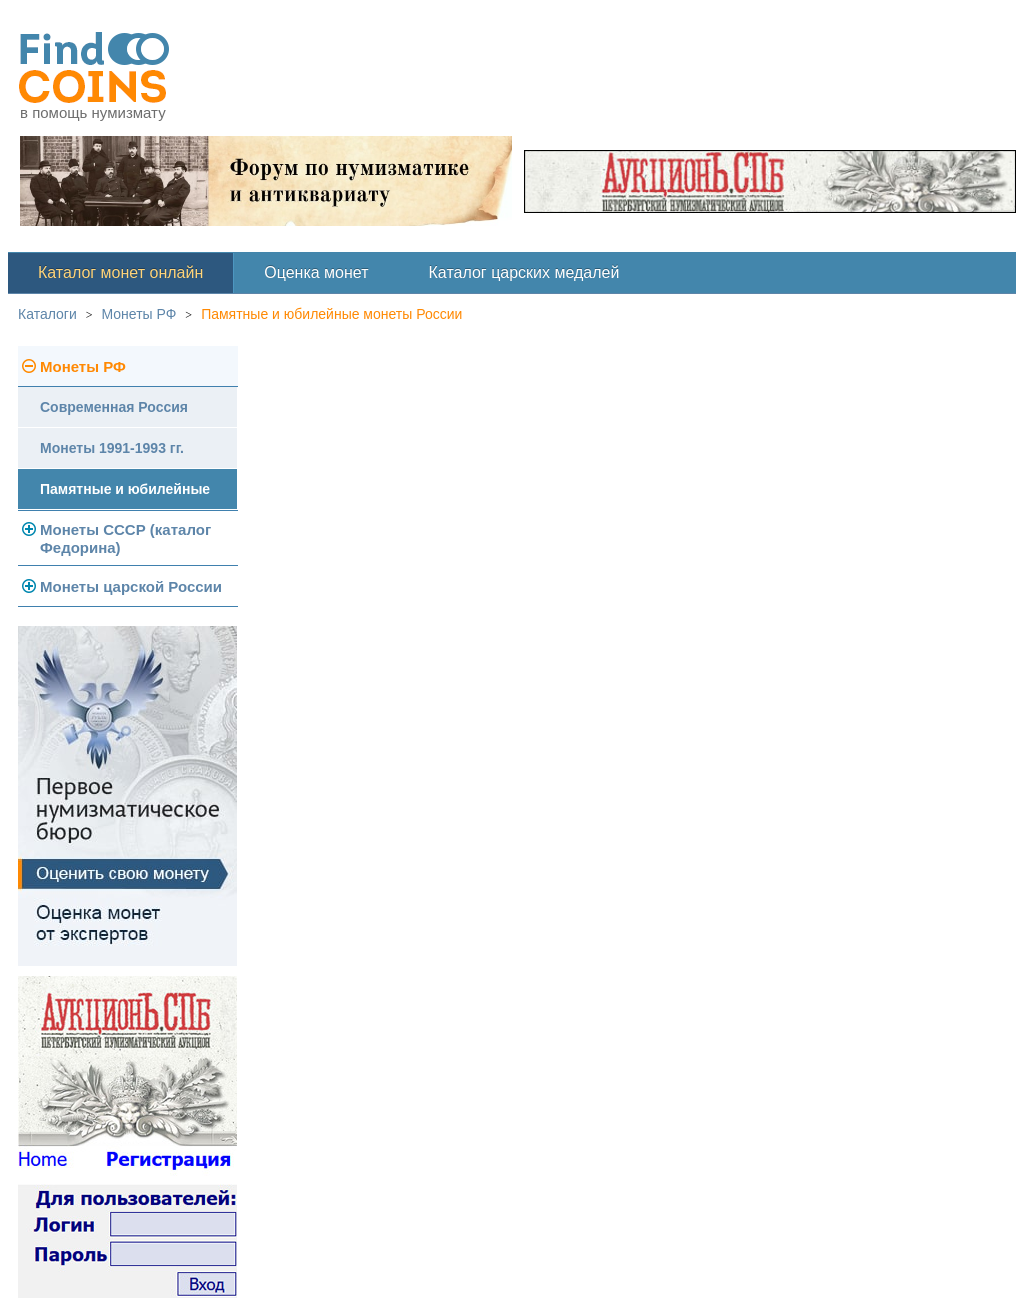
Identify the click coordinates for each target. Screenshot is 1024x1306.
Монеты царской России (131, 586)
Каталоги (47, 314)
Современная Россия (114, 407)
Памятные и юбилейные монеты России (331, 314)
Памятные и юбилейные (125, 489)
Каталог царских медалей (524, 272)
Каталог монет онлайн (120, 272)
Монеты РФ (139, 314)
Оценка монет (316, 272)
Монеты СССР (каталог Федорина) (125, 538)
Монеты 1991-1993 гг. (112, 448)
